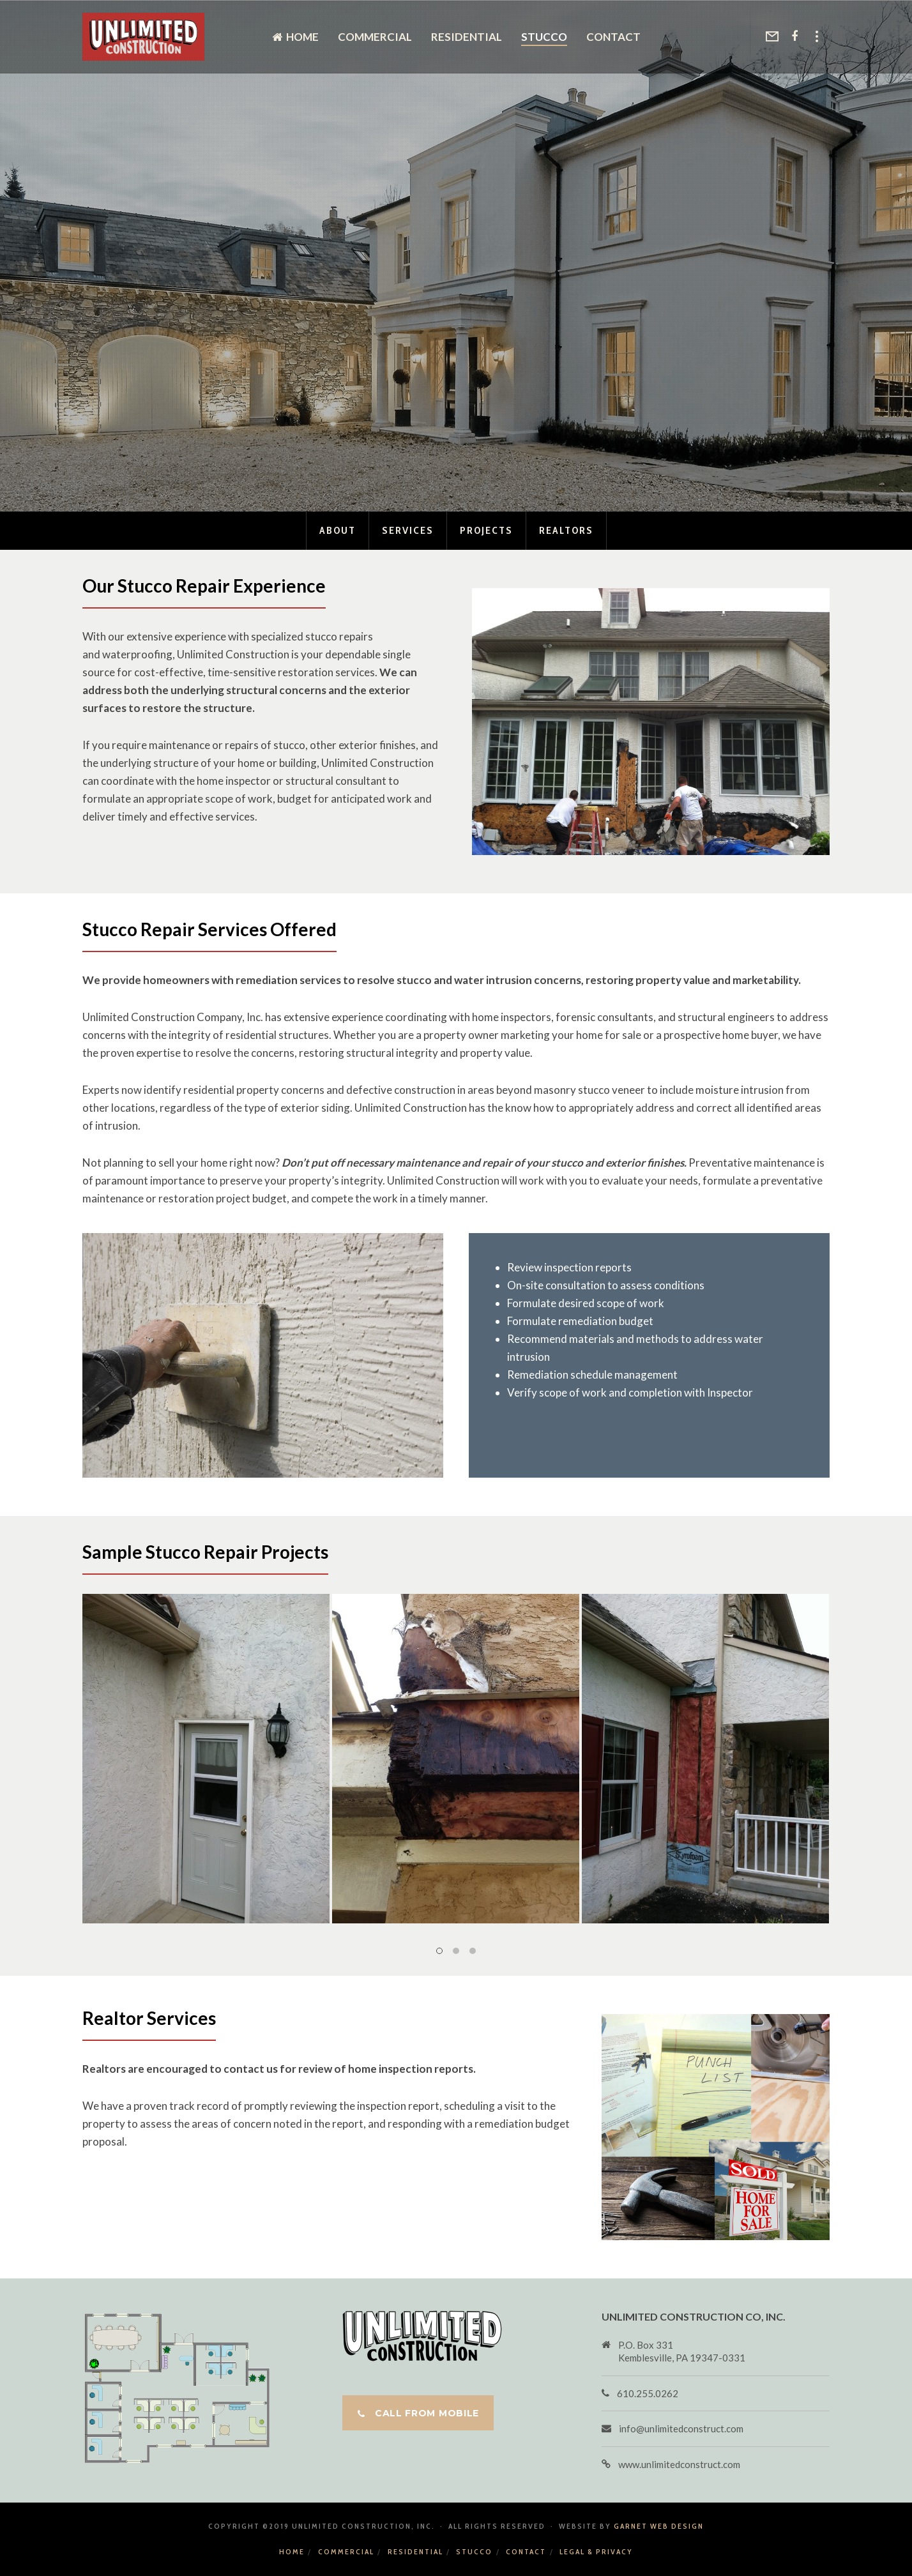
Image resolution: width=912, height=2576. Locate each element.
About (337, 530)
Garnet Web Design (659, 2526)
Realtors (566, 530)
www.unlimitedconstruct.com (679, 2464)
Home (292, 2551)
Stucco (474, 2551)
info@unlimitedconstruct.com (681, 2428)
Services (408, 530)
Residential (415, 2551)
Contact (526, 2551)
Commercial (346, 2551)
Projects (486, 530)
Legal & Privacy (596, 2551)
